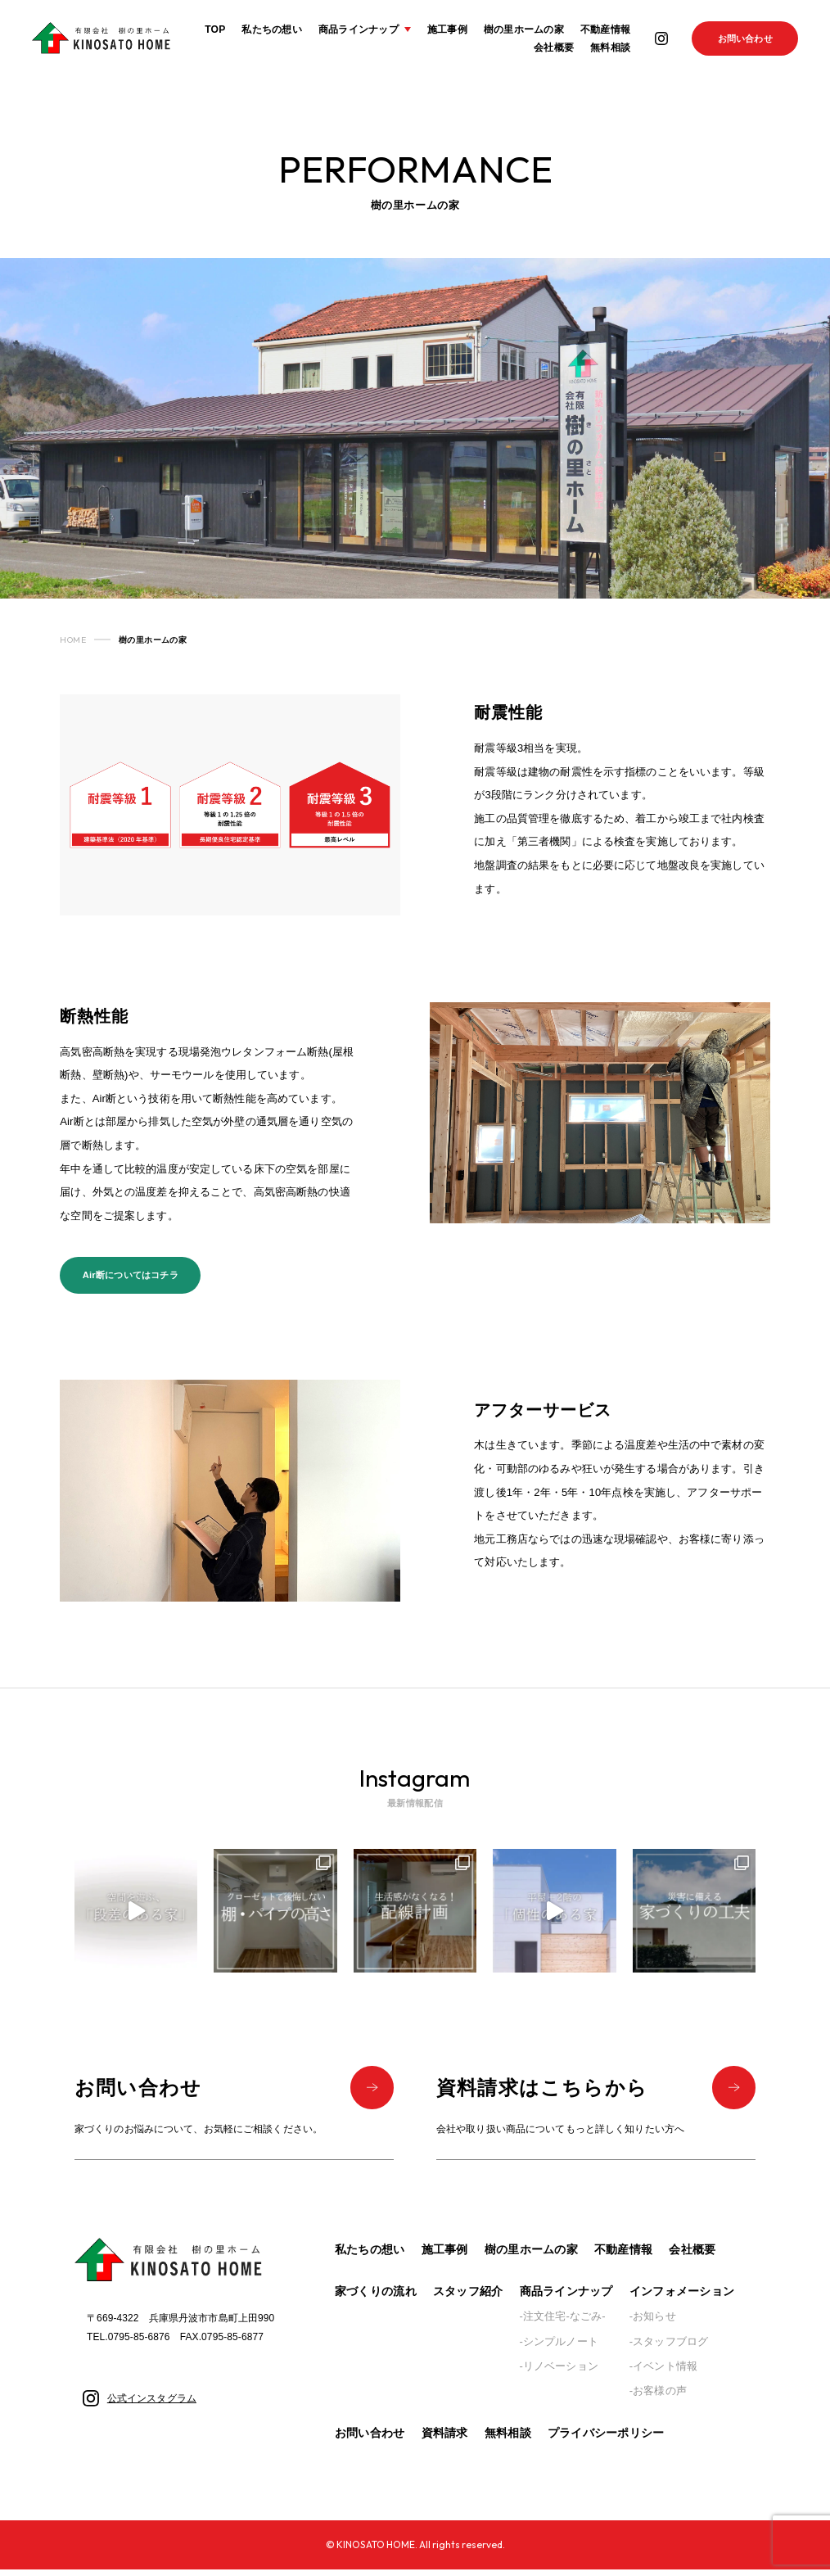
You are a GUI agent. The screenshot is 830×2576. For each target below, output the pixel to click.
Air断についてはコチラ (130, 1277)
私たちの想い (271, 29)
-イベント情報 (663, 2372)
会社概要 (554, 48)
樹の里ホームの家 (523, 29)
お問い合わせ (745, 38)
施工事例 (446, 29)
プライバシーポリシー (606, 2440)
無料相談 (609, 48)
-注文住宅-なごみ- (563, 2323)
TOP (215, 29)
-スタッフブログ (668, 2348)
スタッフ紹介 (468, 2298)
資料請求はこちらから (596, 2092)
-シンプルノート (559, 2348)
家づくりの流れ (376, 2298)
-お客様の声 (658, 2398)
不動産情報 (604, 29)
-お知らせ (652, 2323)
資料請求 (445, 2440)
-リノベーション (559, 2372)
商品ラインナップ (566, 2298)
